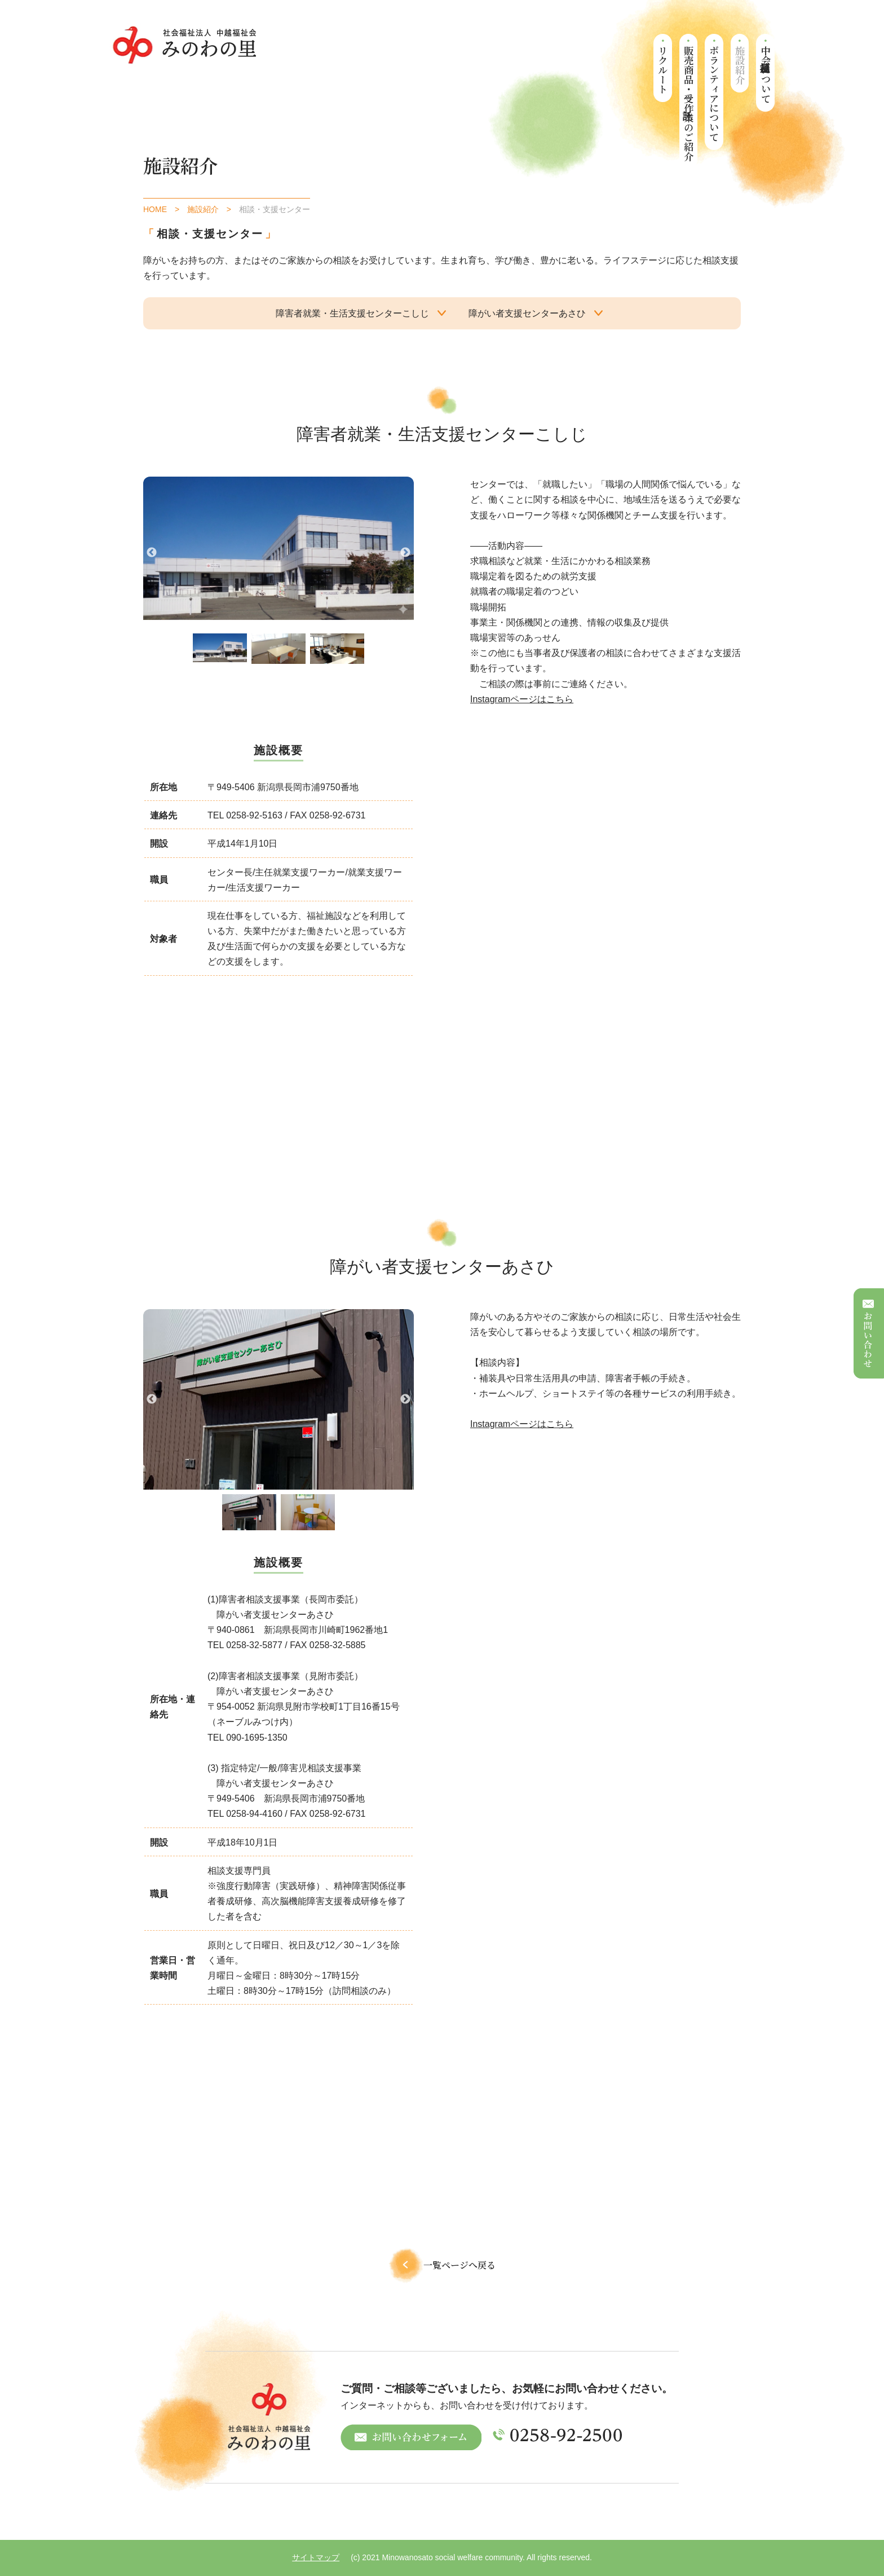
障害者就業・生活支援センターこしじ (352, 313)
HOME (155, 209)
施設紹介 (740, 65)
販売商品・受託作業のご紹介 (689, 103)
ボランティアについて (715, 94)
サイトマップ (315, 2557)
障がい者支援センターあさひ (527, 313)
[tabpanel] (220, 647)
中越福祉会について (766, 74)
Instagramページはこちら (521, 699)
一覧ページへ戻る (442, 2265)
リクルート (663, 70)
